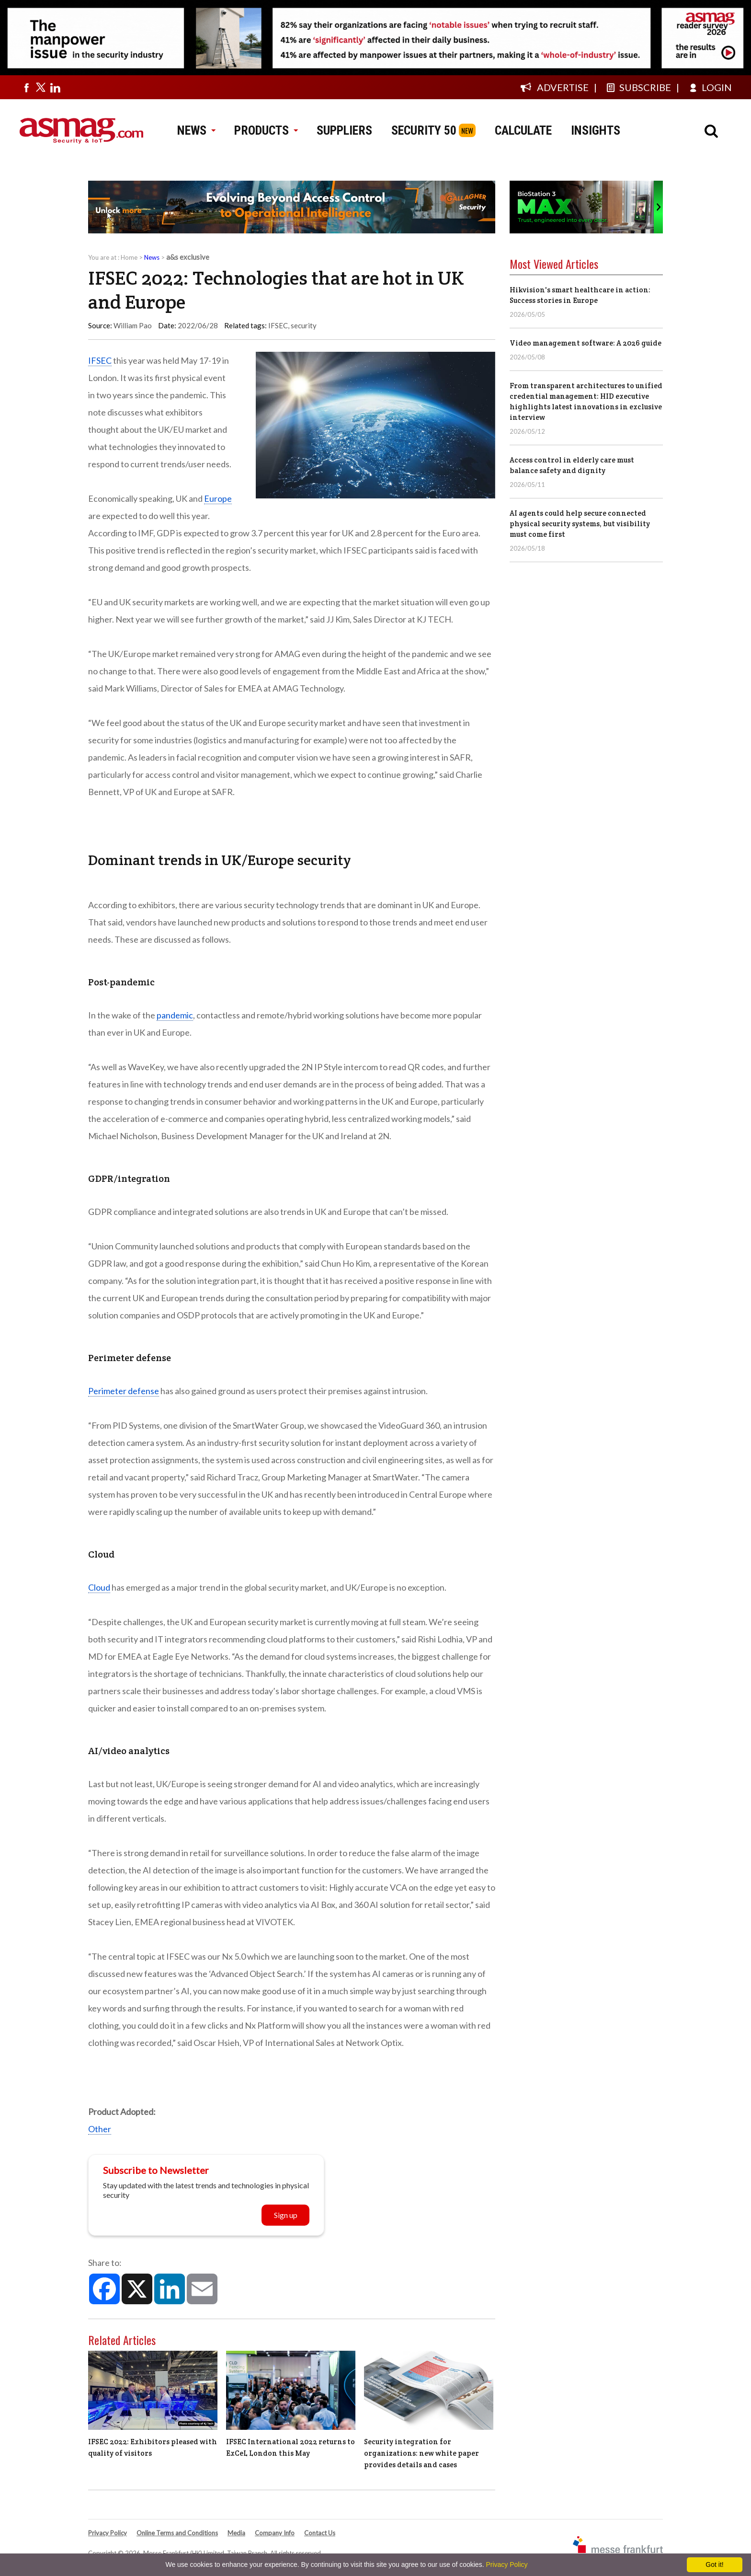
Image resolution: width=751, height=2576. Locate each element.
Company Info (275, 2533)
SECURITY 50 (423, 130)
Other (99, 2129)
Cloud (99, 1587)
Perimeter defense (123, 1391)
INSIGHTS (595, 130)
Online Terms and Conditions (177, 2533)
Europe (218, 498)
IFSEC (278, 325)
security (304, 325)
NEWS (196, 130)
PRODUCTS (265, 130)
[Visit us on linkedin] (55, 87)
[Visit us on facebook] (26, 87)
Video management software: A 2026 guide (585, 342)
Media (236, 2533)
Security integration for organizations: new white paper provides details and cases (421, 2453)
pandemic (175, 1015)
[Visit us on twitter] (40, 87)
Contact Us (319, 2533)
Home (129, 257)
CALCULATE (523, 130)
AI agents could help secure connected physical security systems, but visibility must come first (580, 523)
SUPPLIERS (344, 130)
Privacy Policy (107, 2533)
